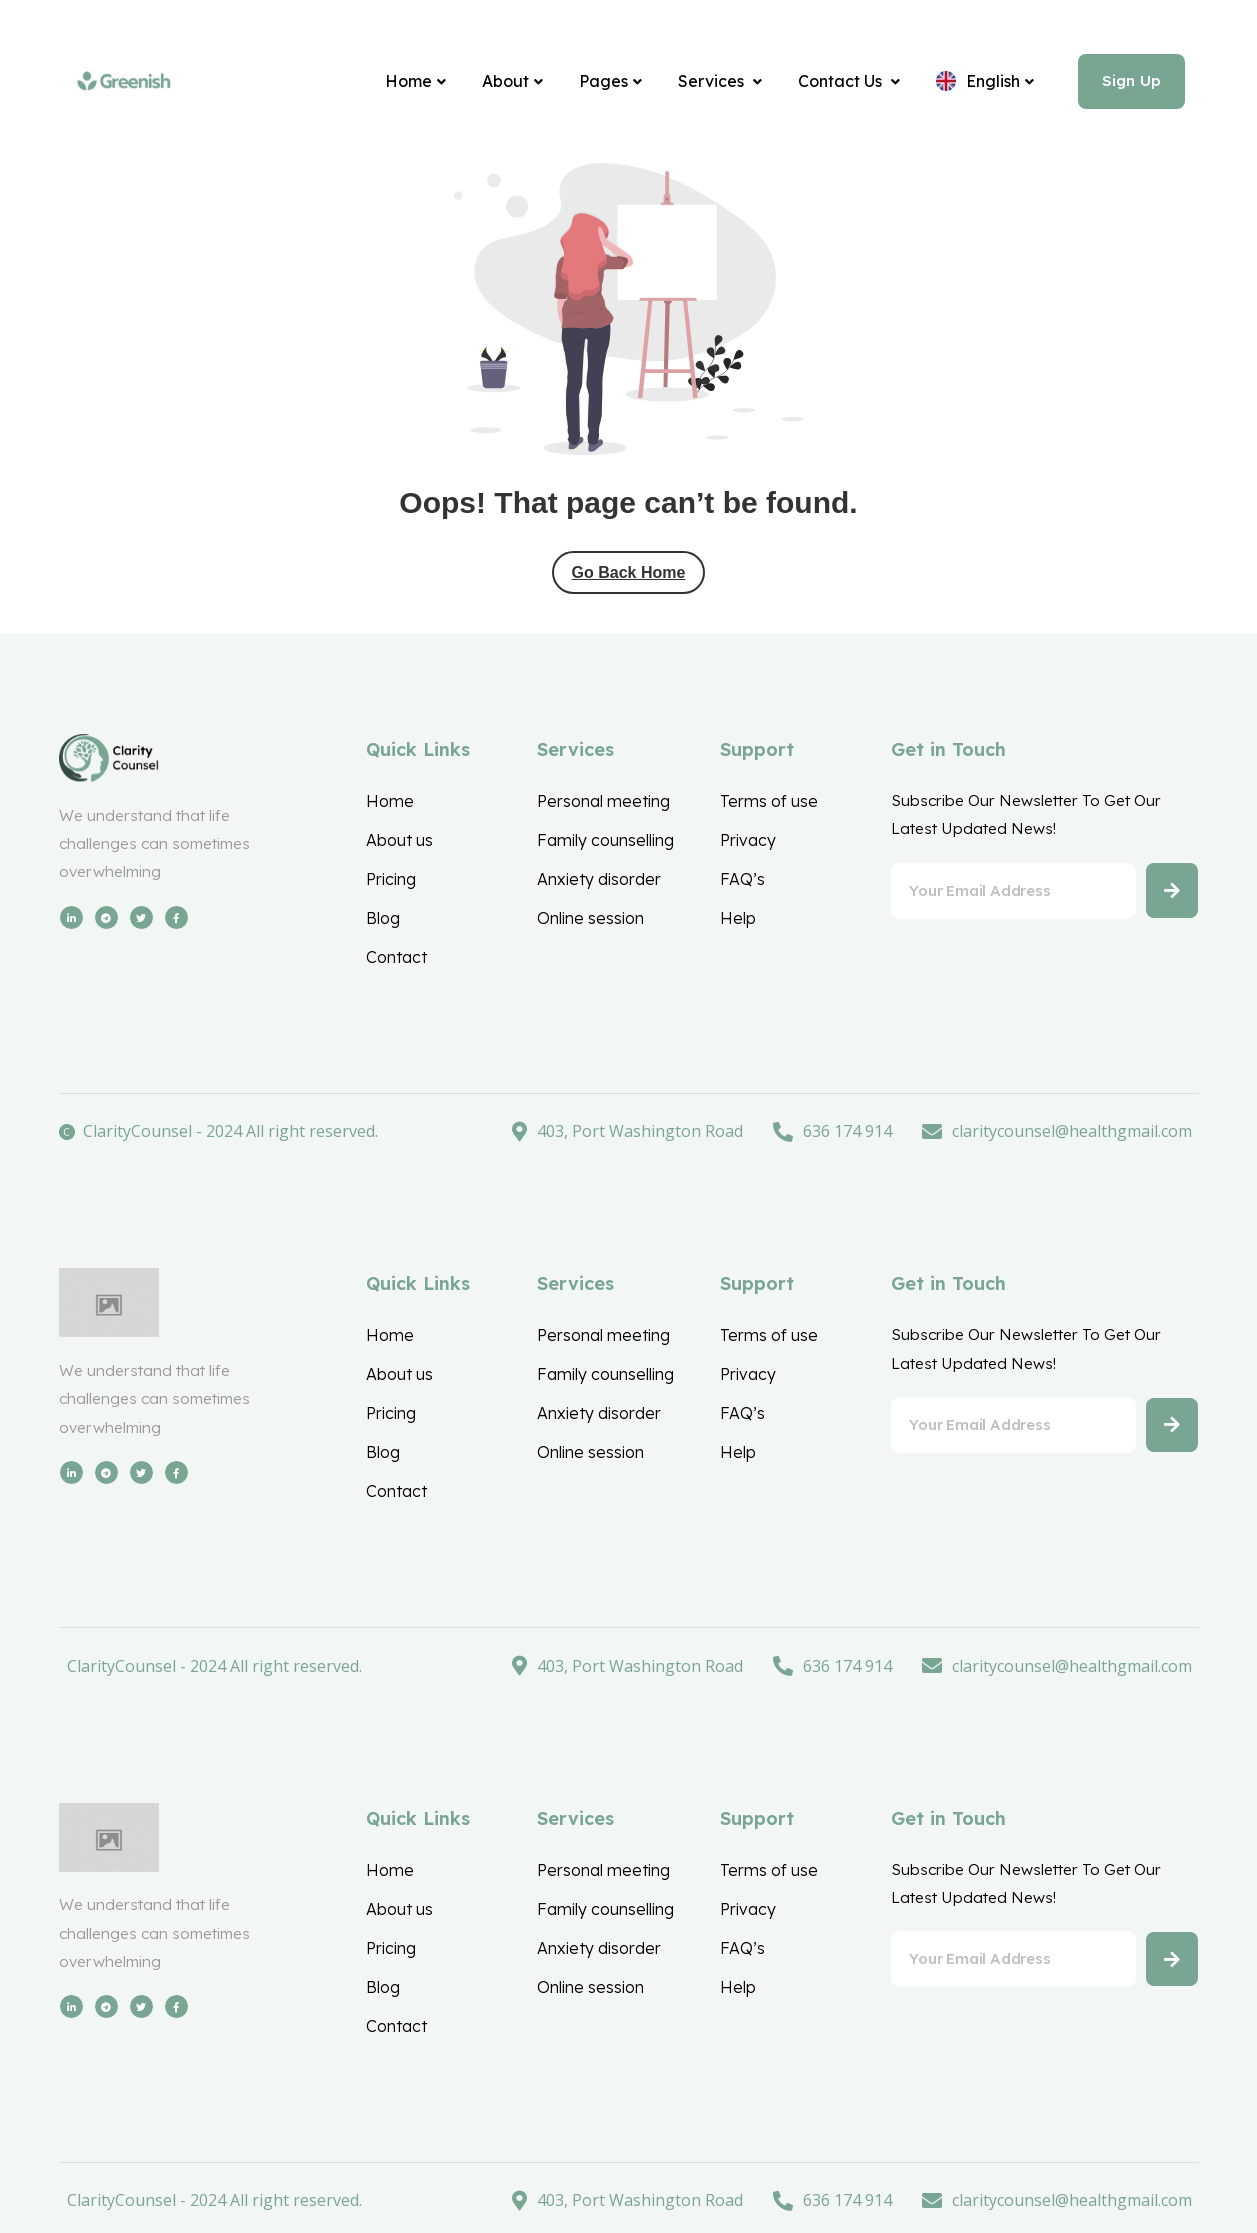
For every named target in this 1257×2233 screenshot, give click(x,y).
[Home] (403, 83)
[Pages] (598, 83)
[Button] (1169, 899)
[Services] (708, 83)
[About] (500, 83)
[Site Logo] (124, 83)
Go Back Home (629, 575)
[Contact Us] (837, 83)
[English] (973, 83)
